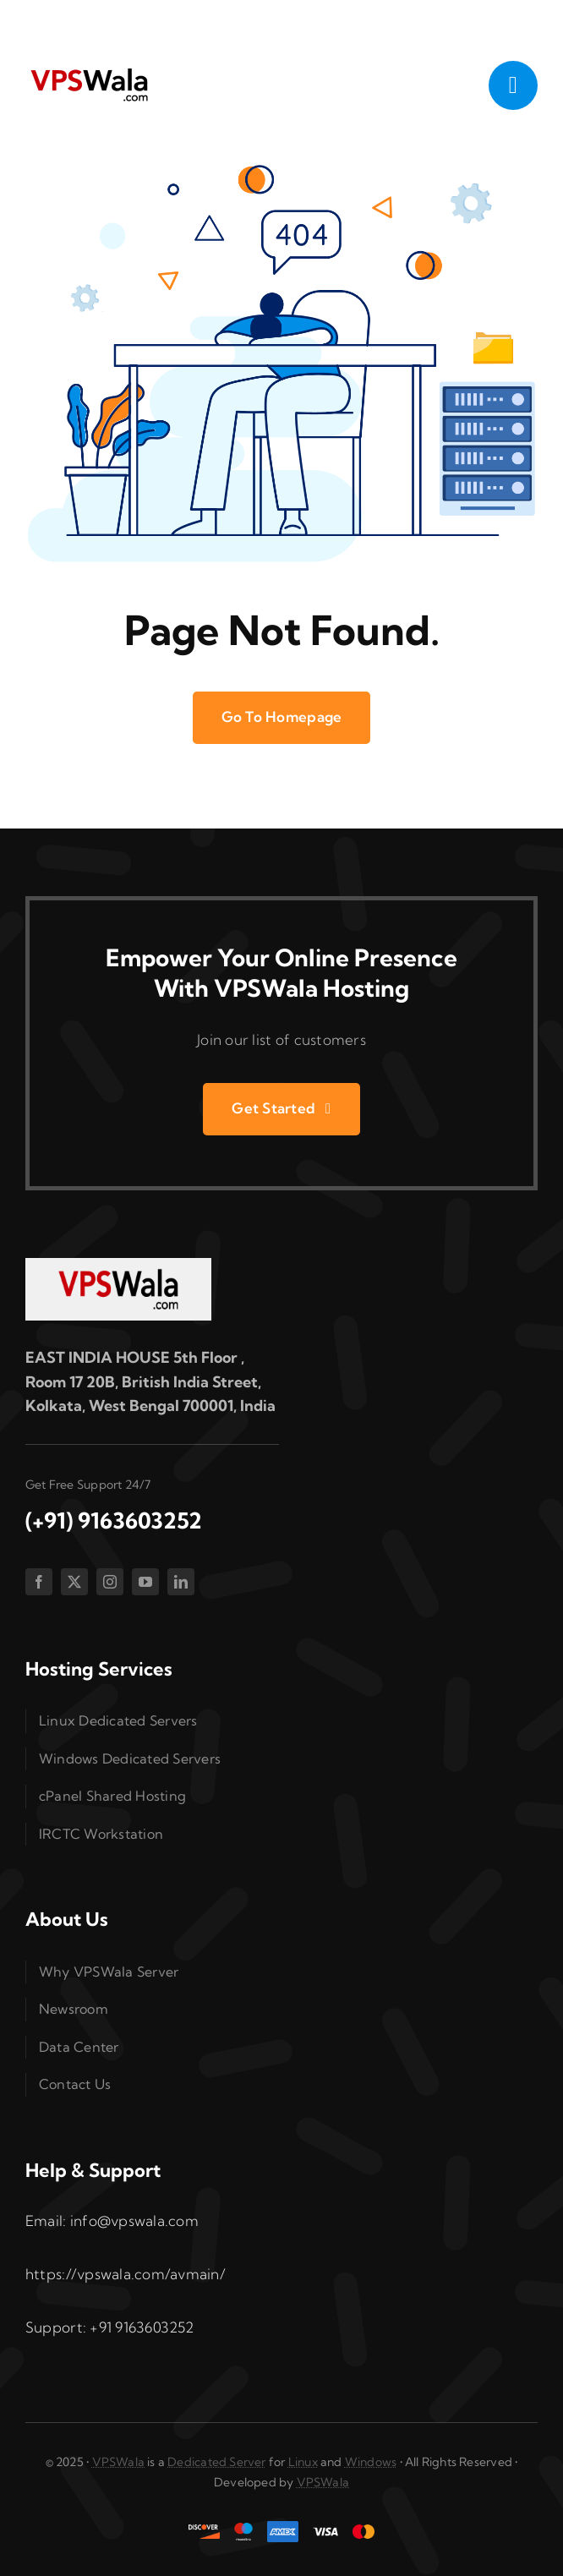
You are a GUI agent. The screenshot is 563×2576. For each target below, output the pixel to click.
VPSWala (118, 2461)
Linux (303, 2461)
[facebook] (38, 1581)
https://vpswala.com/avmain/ (125, 2274)
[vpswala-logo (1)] (88, 72)
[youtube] (145, 1581)
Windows (370, 2461)
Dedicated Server (216, 2461)
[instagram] (109, 1581)
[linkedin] (180, 1581)
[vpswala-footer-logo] (118, 1265)
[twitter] (74, 1581)
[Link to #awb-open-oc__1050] (513, 85)
